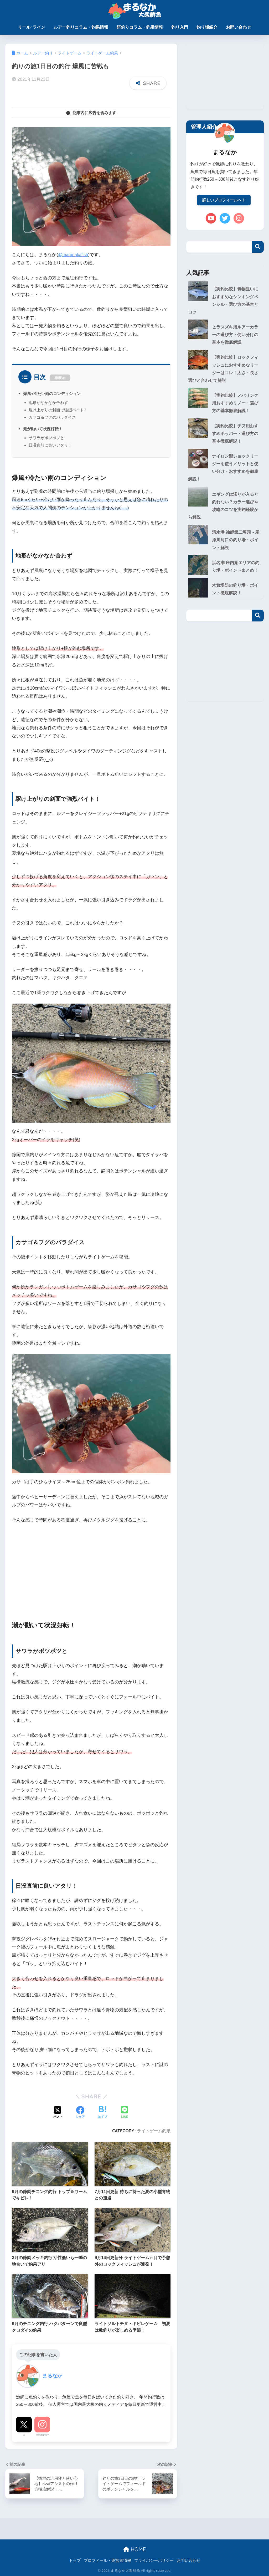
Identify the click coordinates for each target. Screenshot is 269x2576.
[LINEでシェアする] (124, 2113)
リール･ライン (31, 27)
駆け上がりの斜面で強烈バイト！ (58, 410)
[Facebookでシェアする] (80, 2113)
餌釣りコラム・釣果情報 (140, 27)
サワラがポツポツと (46, 438)
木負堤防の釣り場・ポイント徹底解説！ (236, 586)
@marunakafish (74, 254)
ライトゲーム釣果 (153, 2130)
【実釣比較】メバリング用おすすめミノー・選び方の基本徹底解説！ (224, 400)
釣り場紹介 (207, 27)
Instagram (42, 2435)
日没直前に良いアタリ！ (50, 445)
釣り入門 (179, 27)
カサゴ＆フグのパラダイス (52, 417)
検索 (258, 248)
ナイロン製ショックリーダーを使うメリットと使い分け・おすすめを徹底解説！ (224, 463)
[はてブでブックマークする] (102, 2113)
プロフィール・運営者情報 (107, 2560)
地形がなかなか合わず (48, 402)
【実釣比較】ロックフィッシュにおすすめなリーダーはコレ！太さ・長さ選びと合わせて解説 (224, 364)
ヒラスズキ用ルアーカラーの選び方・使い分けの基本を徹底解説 (224, 329)
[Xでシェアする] (58, 2113)
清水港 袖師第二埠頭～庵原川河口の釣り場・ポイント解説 (224, 527)
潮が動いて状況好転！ (44, 428)
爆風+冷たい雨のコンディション (54, 393)
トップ (75, 2560)
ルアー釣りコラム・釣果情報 (81, 27)
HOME (134, 2549)
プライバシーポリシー (154, 2560)
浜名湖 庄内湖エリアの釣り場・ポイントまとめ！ (223, 558)
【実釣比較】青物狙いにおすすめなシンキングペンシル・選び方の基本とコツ (224, 297)
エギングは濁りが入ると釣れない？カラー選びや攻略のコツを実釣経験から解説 (224, 495)
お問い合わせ (238, 27)
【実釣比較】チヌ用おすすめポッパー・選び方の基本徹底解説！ (224, 432)
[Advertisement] (91, 1568)
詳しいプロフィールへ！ (224, 200)
